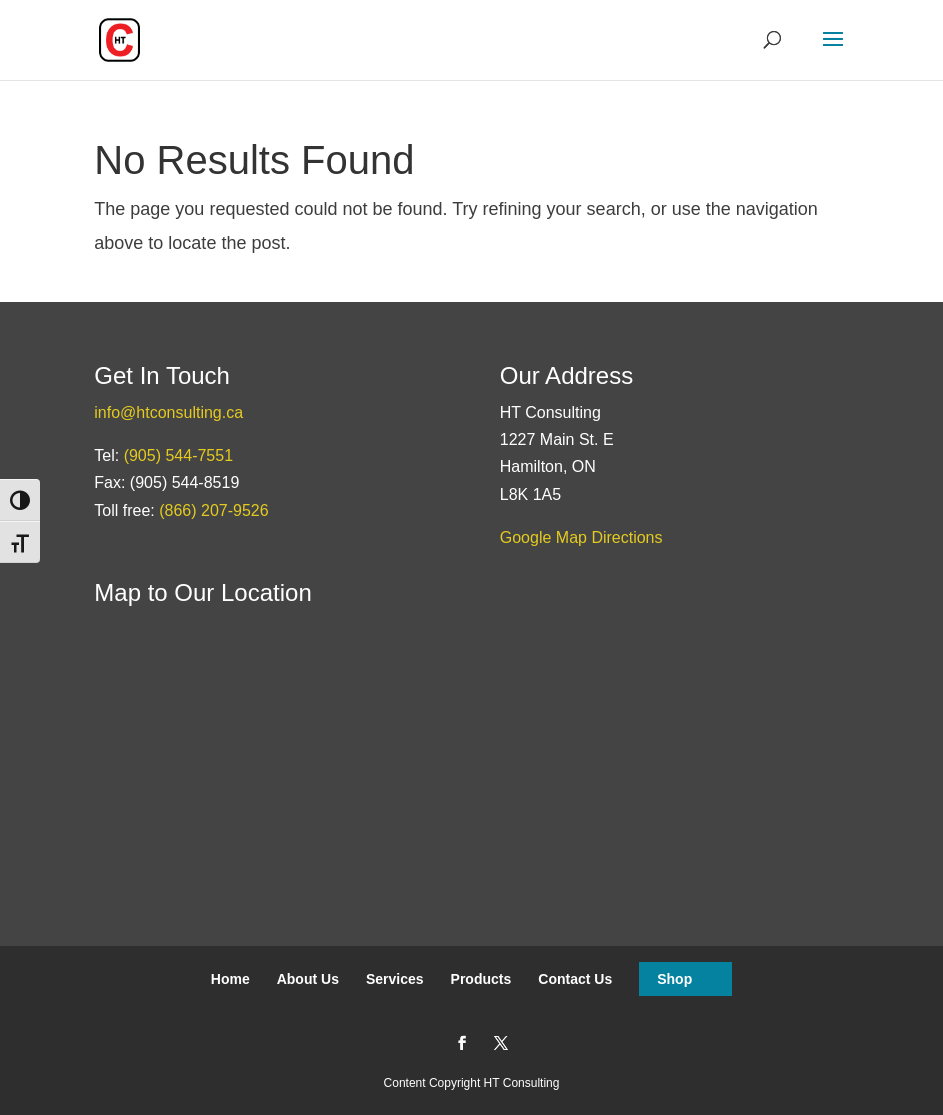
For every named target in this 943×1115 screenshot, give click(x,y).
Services (395, 979)
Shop (674, 979)
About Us (308, 979)
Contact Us (575, 979)
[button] (833, 52)
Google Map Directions (581, 537)
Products (481, 979)
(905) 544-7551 (178, 455)
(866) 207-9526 (213, 510)
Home (230, 979)
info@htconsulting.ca (168, 412)
